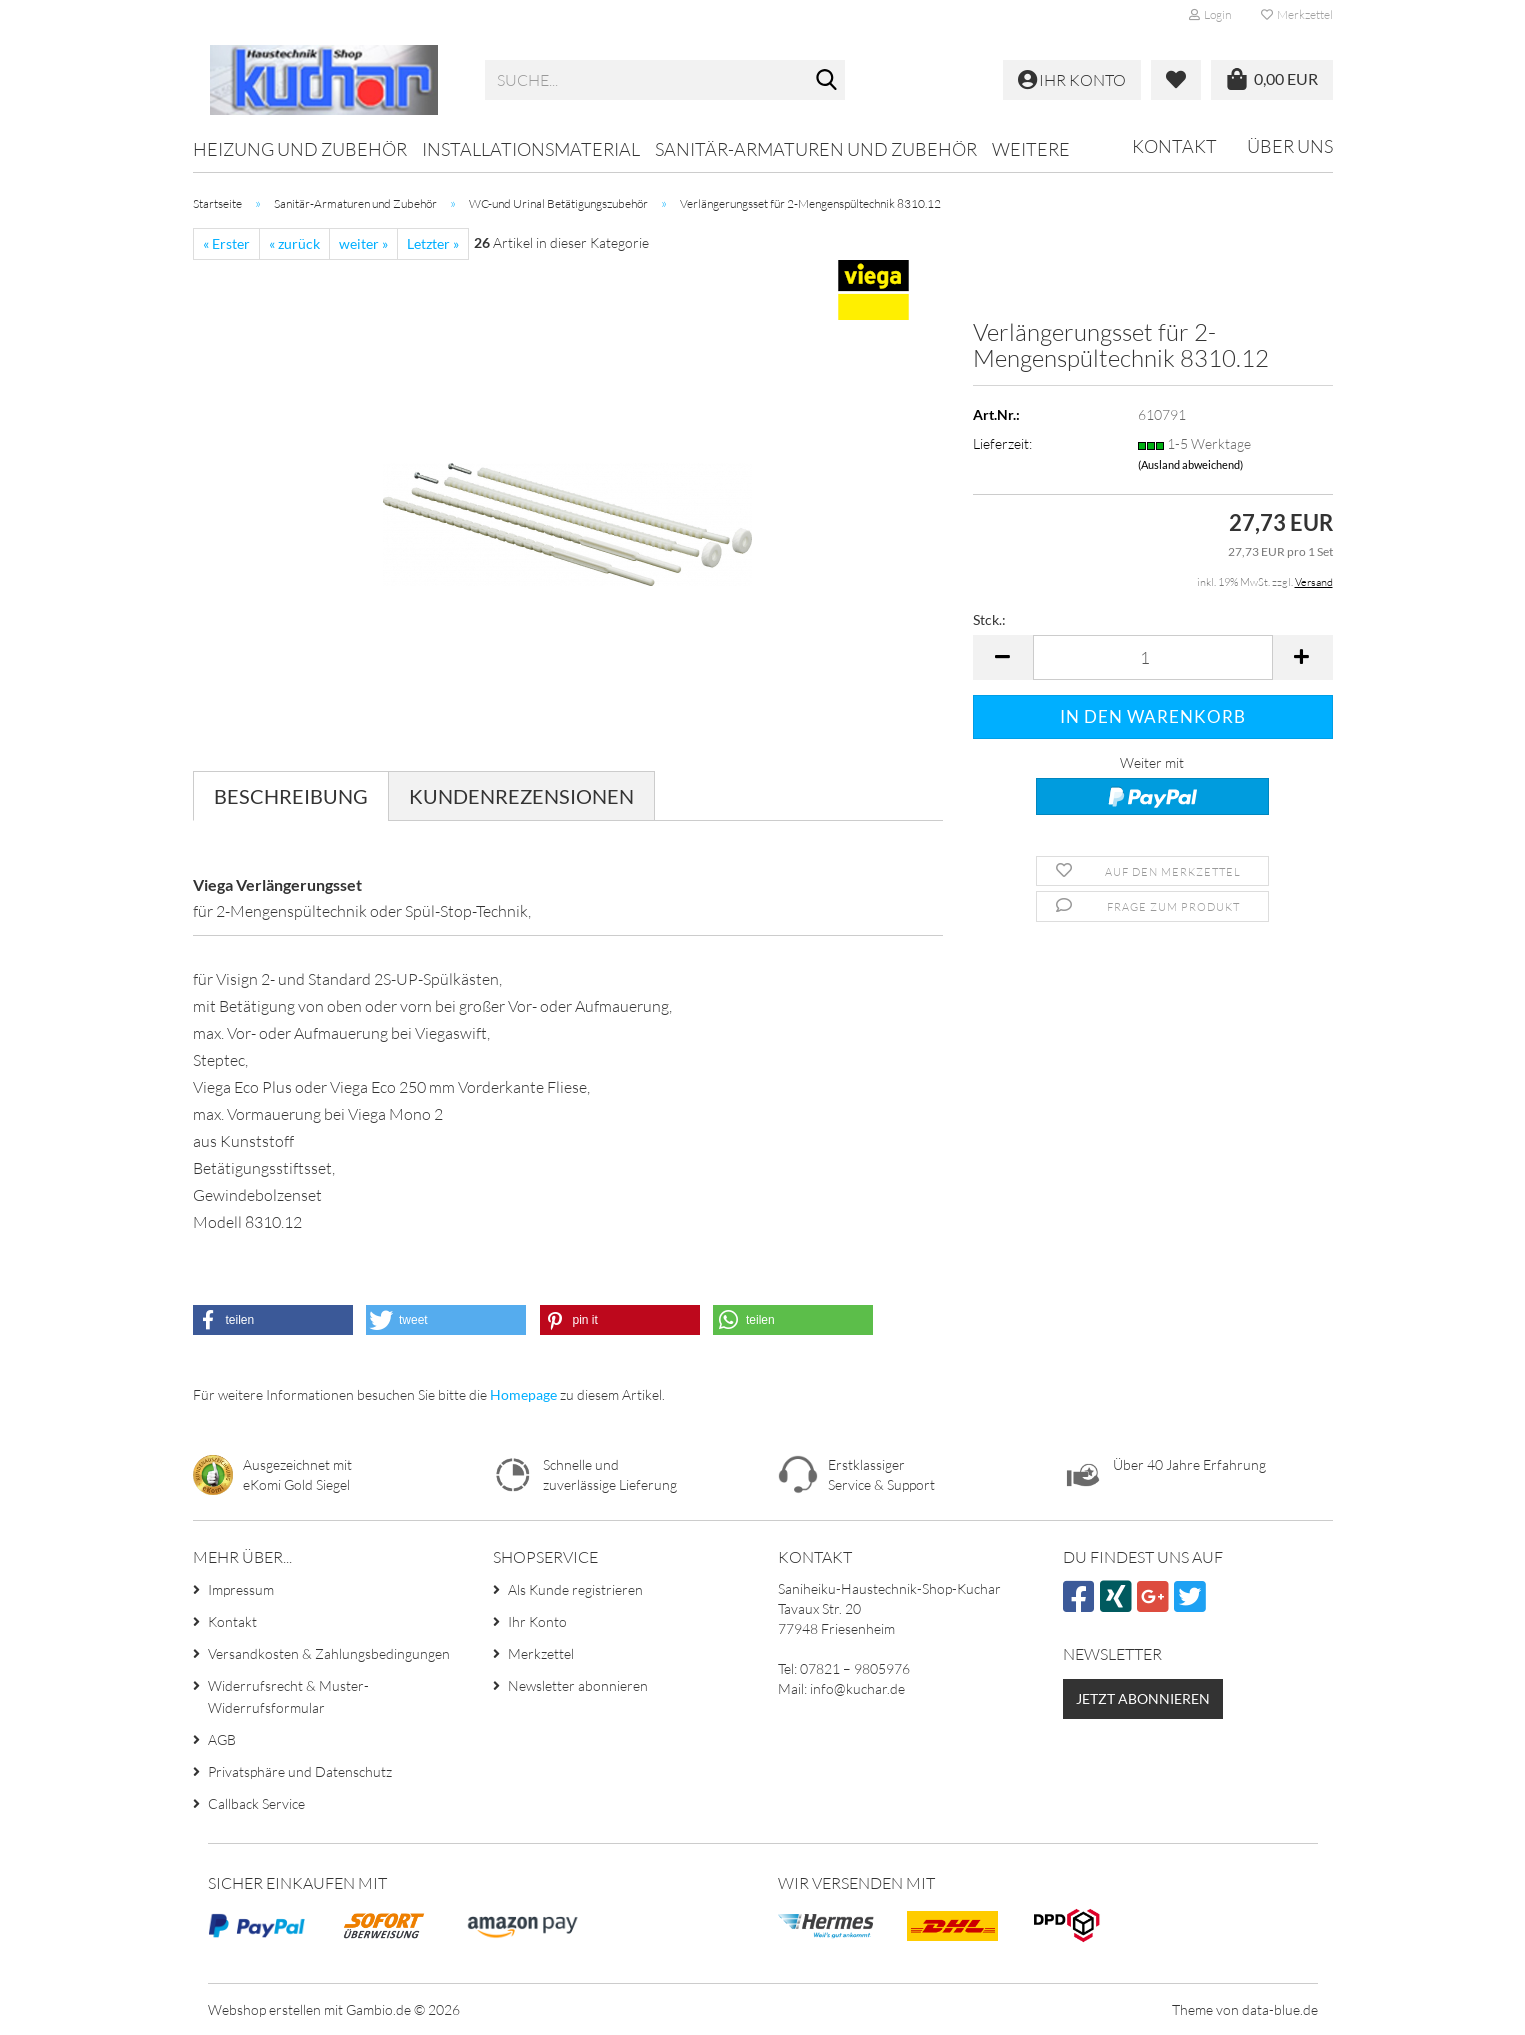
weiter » (363, 243)
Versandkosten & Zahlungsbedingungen (329, 1653)
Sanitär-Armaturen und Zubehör (816, 149)
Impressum (241, 1589)
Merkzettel (1297, 14)
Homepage (523, 1394)
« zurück (294, 243)
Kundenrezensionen (521, 796)
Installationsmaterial (531, 149)
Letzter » (433, 243)
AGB (222, 1739)
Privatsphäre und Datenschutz (300, 1771)
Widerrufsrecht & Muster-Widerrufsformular (288, 1696)
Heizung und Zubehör (300, 149)
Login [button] (1210, 14)
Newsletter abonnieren (578, 1685)
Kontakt (1174, 146)
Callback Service (256, 1803)
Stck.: (989, 619)
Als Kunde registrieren (575, 1589)
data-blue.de (1280, 2009)
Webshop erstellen (264, 2009)
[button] (1003, 657)
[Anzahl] (1153, 657)
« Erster (226, 243)
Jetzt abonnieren (1143, 1698)
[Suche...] (826, 81)
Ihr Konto (537, 1621)
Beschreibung (291, 796)
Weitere (1031, 149)
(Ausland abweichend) (1190, 464)
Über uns (1290, 146)
